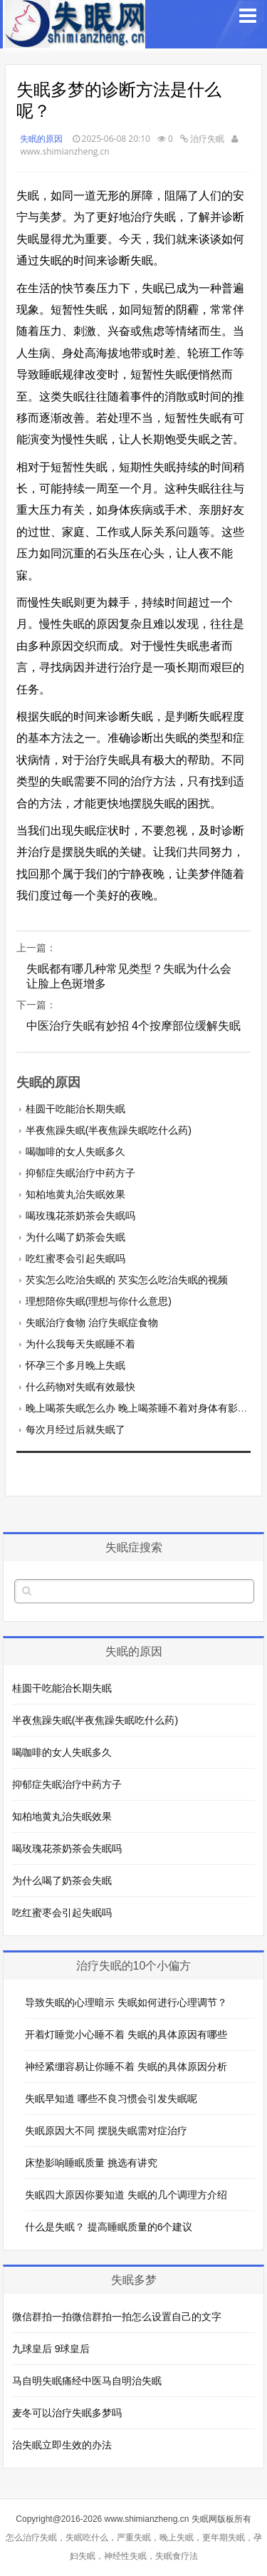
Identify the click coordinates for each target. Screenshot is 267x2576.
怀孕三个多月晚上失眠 (75, 1365)
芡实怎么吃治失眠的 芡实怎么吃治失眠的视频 (127, 1280)
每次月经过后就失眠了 (75, 1429)
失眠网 (204, 2519)
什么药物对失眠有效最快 (80, 1386)
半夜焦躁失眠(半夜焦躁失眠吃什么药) (109, 1130)
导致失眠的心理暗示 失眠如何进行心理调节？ (126, 2002)
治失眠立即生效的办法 (62, 2445)
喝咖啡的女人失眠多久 (75, 1151)
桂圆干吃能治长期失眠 (75, 1108)
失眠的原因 (41, 139)
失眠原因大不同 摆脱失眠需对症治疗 (106, 2130)
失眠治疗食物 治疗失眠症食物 (92, 1322)
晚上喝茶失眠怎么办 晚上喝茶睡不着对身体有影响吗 (142, 1408)
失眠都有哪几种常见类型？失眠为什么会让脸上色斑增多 (128, 976)
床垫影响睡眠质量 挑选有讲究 (91, 2162)
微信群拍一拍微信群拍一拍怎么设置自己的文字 (116, 2316)
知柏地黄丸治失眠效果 (75, 1194)
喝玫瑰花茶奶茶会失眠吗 (80, 1215)
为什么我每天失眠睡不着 (80, 1344)
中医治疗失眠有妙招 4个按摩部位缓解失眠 (133, 1026)
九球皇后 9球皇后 (51, 2348)
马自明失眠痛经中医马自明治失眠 (87, 2380)
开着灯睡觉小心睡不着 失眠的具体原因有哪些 (126, 2034)
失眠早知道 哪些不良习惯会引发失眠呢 (111, 2098)
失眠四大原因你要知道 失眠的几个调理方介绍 (126, 2194)
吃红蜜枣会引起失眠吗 (75, 1258)
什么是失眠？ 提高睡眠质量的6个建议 (109, 2227)
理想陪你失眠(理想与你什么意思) (99, 1301)
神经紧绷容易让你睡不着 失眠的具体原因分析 (126, 2066)
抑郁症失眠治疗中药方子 (80, 1173)
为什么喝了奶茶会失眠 (75, 1237)
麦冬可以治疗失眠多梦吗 (67, 2413)
